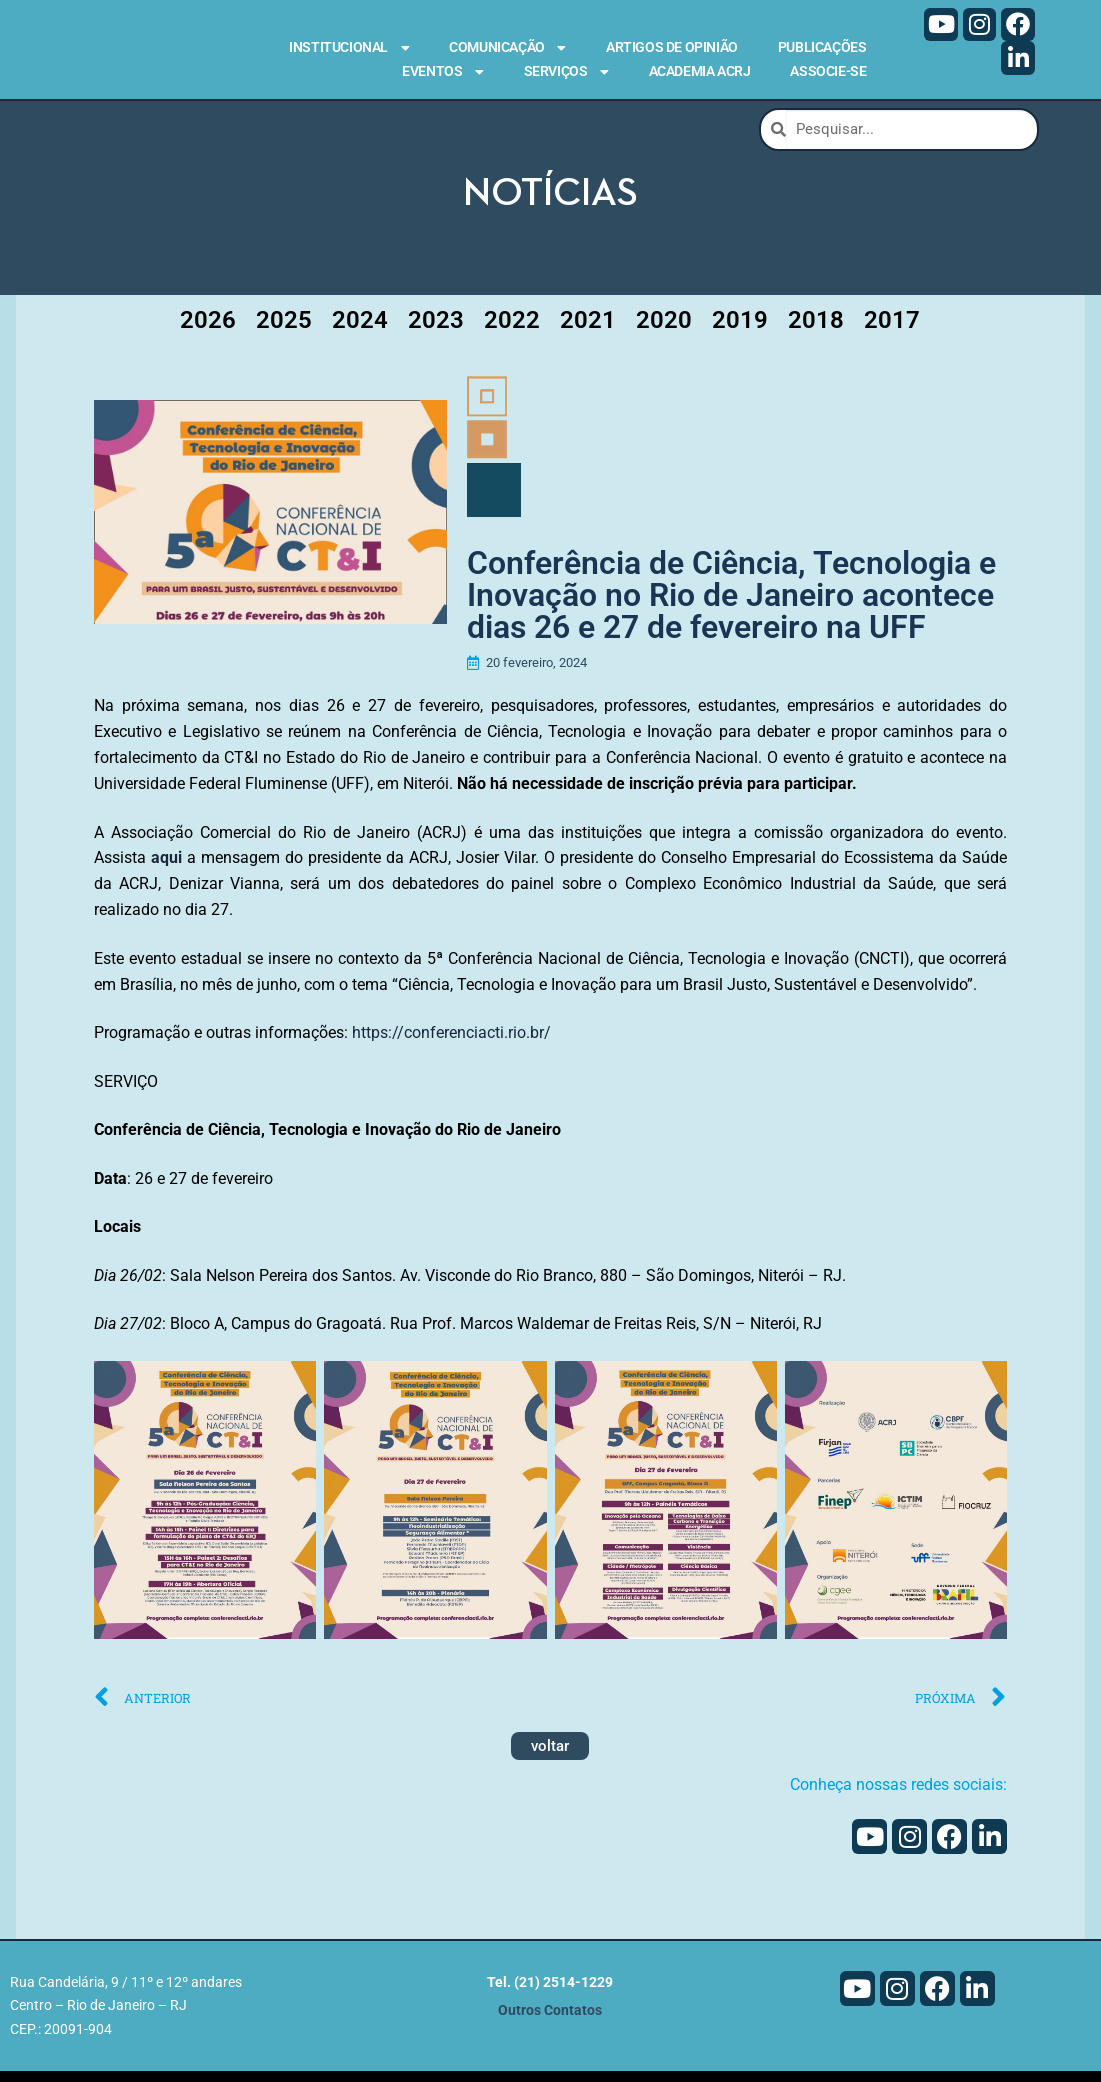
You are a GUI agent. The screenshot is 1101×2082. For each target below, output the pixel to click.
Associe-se (828, 71)
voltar (550, 1757)
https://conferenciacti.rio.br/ (451, 1043)
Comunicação (507, 48)
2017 (892, 325)
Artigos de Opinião (672, 47)
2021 (588, 325)
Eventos (442, 72)
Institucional (349, 48)
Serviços (566, 72)
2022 (512, 325)
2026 (208, 325)
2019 (740, 325)
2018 (816, 325)
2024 (360, 325)
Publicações (822, 47)
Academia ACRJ (700, 71)
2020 (664, 325)
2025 (284, 325)
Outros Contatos (550, 2021)
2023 (436, 325)
